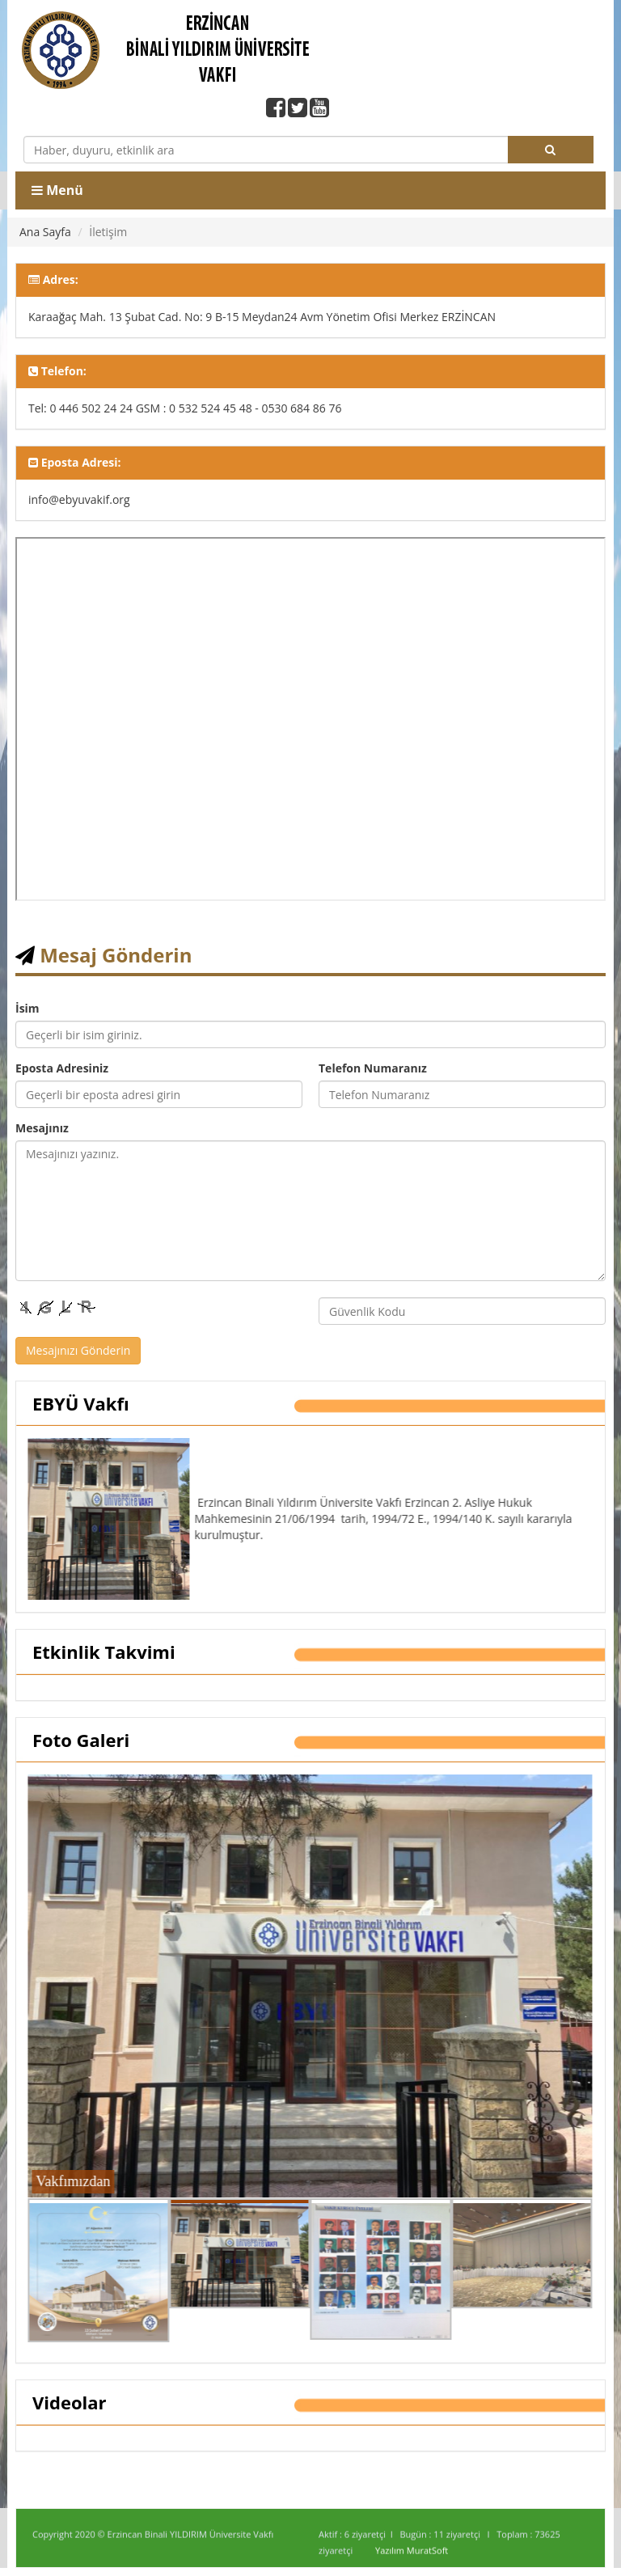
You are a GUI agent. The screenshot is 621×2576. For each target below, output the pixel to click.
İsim (27, 1008)
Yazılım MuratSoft (411, 2559)
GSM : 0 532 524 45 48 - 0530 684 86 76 (239, 408)
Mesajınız (42, 1128)
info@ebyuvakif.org (79, 499)
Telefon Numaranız (373, 1068)
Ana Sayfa (45, 231)
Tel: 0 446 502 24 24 (80, 408)
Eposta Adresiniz (61, 1068)
